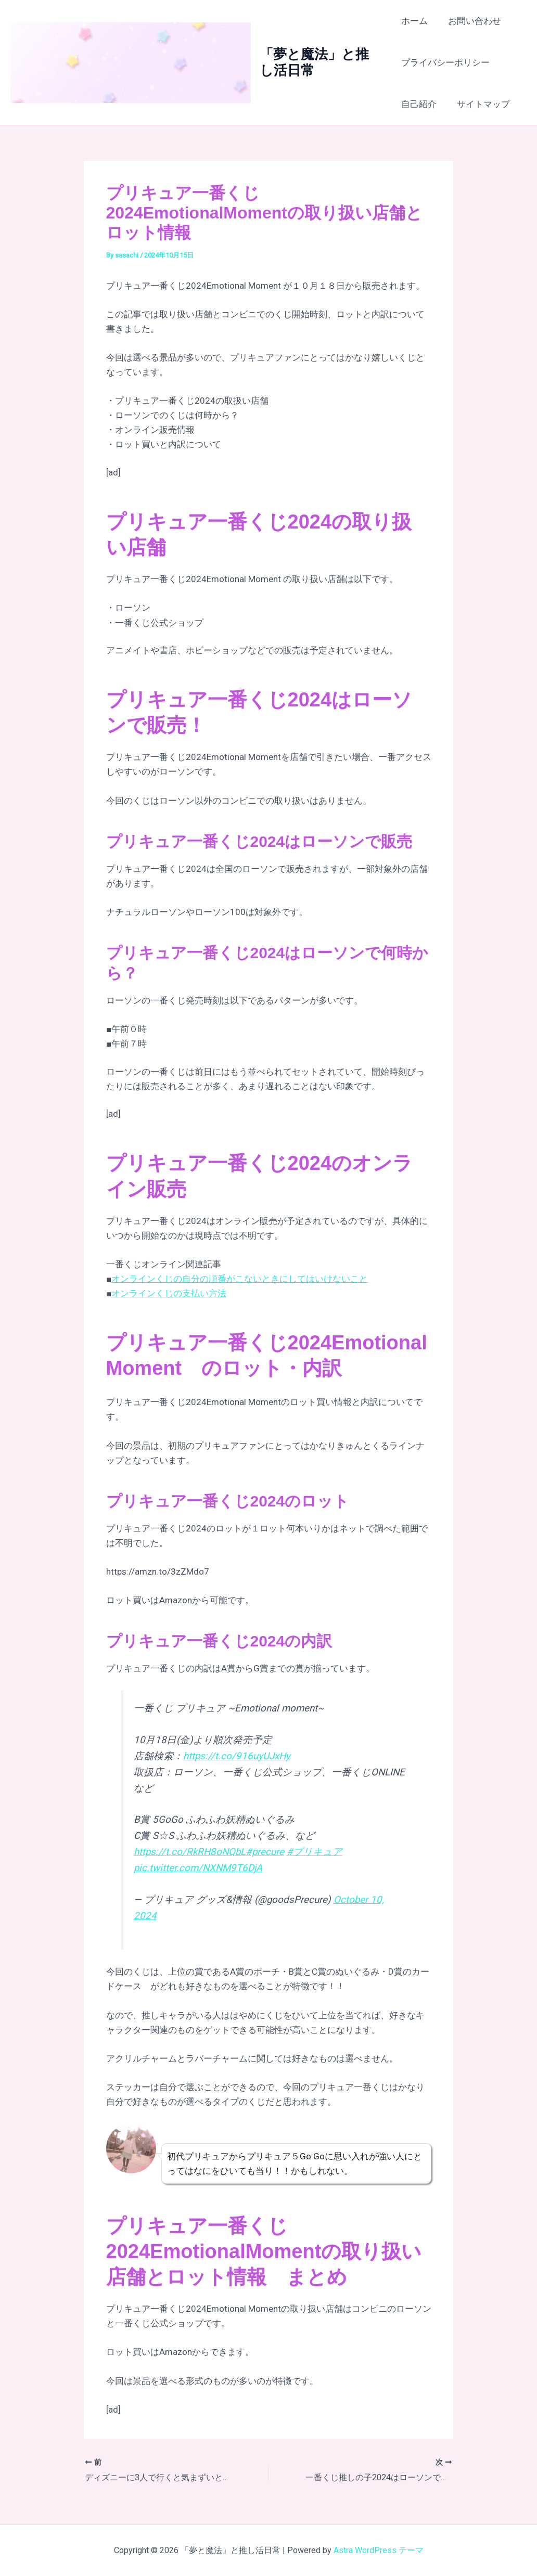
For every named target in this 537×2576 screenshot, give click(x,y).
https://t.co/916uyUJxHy (236, 1756)
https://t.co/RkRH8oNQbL (190, 1852)
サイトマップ (480, 104)
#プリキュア (314, 1852)
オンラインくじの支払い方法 (168, 1293)
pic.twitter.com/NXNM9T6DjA (198, 1868)
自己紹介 (419, 104)
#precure (265, 1852)
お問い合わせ (471, 21)
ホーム (414, 21)
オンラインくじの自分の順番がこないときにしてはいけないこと (239, 1278)
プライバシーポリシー (445, 62)
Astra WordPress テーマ (379, 2550)
